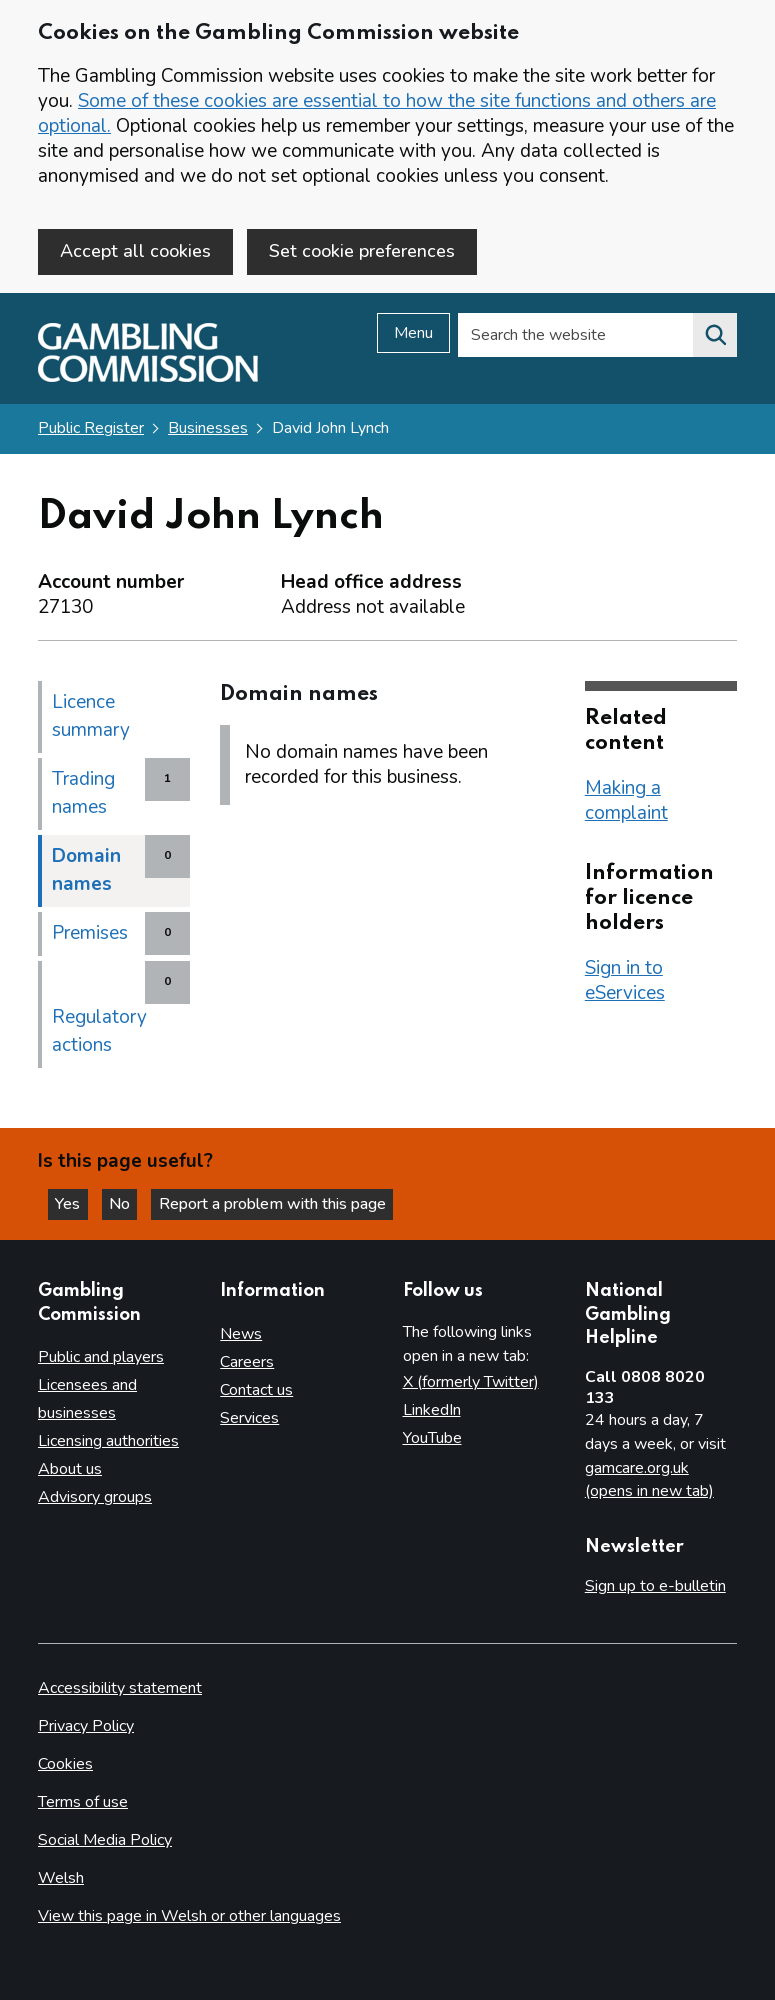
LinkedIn (432, 1410)
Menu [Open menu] (413, 335)
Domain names (86, 871)
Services (249, 1418)
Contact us (256, 1390)
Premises (90, 934)
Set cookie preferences (362, 251)
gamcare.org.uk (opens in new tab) (649, 1480)
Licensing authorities (108, 1441)
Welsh (61, 1878)
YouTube (432, 1438)
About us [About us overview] (70, 1469)
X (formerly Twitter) (471, 1382)
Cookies (65, 1764)
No (129, 1203)
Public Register (91, 430)
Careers (247, 1362)
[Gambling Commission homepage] (148, 379)
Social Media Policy (105, 1840)
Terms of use (83, 1802)
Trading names (83, 794)
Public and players (101, 1358)
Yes (74, 1203)
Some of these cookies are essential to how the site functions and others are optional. (377, 113)
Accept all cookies (135, 251)
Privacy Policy (86, 1726)
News (241, 1334)
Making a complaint (626, 801)
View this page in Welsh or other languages (189, 1916)
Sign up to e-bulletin (655, 1587)
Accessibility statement (120, 1688)
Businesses (208, 430)
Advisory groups (95, 1497)
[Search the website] (715, 337)
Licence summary (91, 717)
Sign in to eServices (625, 981)
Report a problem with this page (280, 1203)
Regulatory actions (99, 1032)
